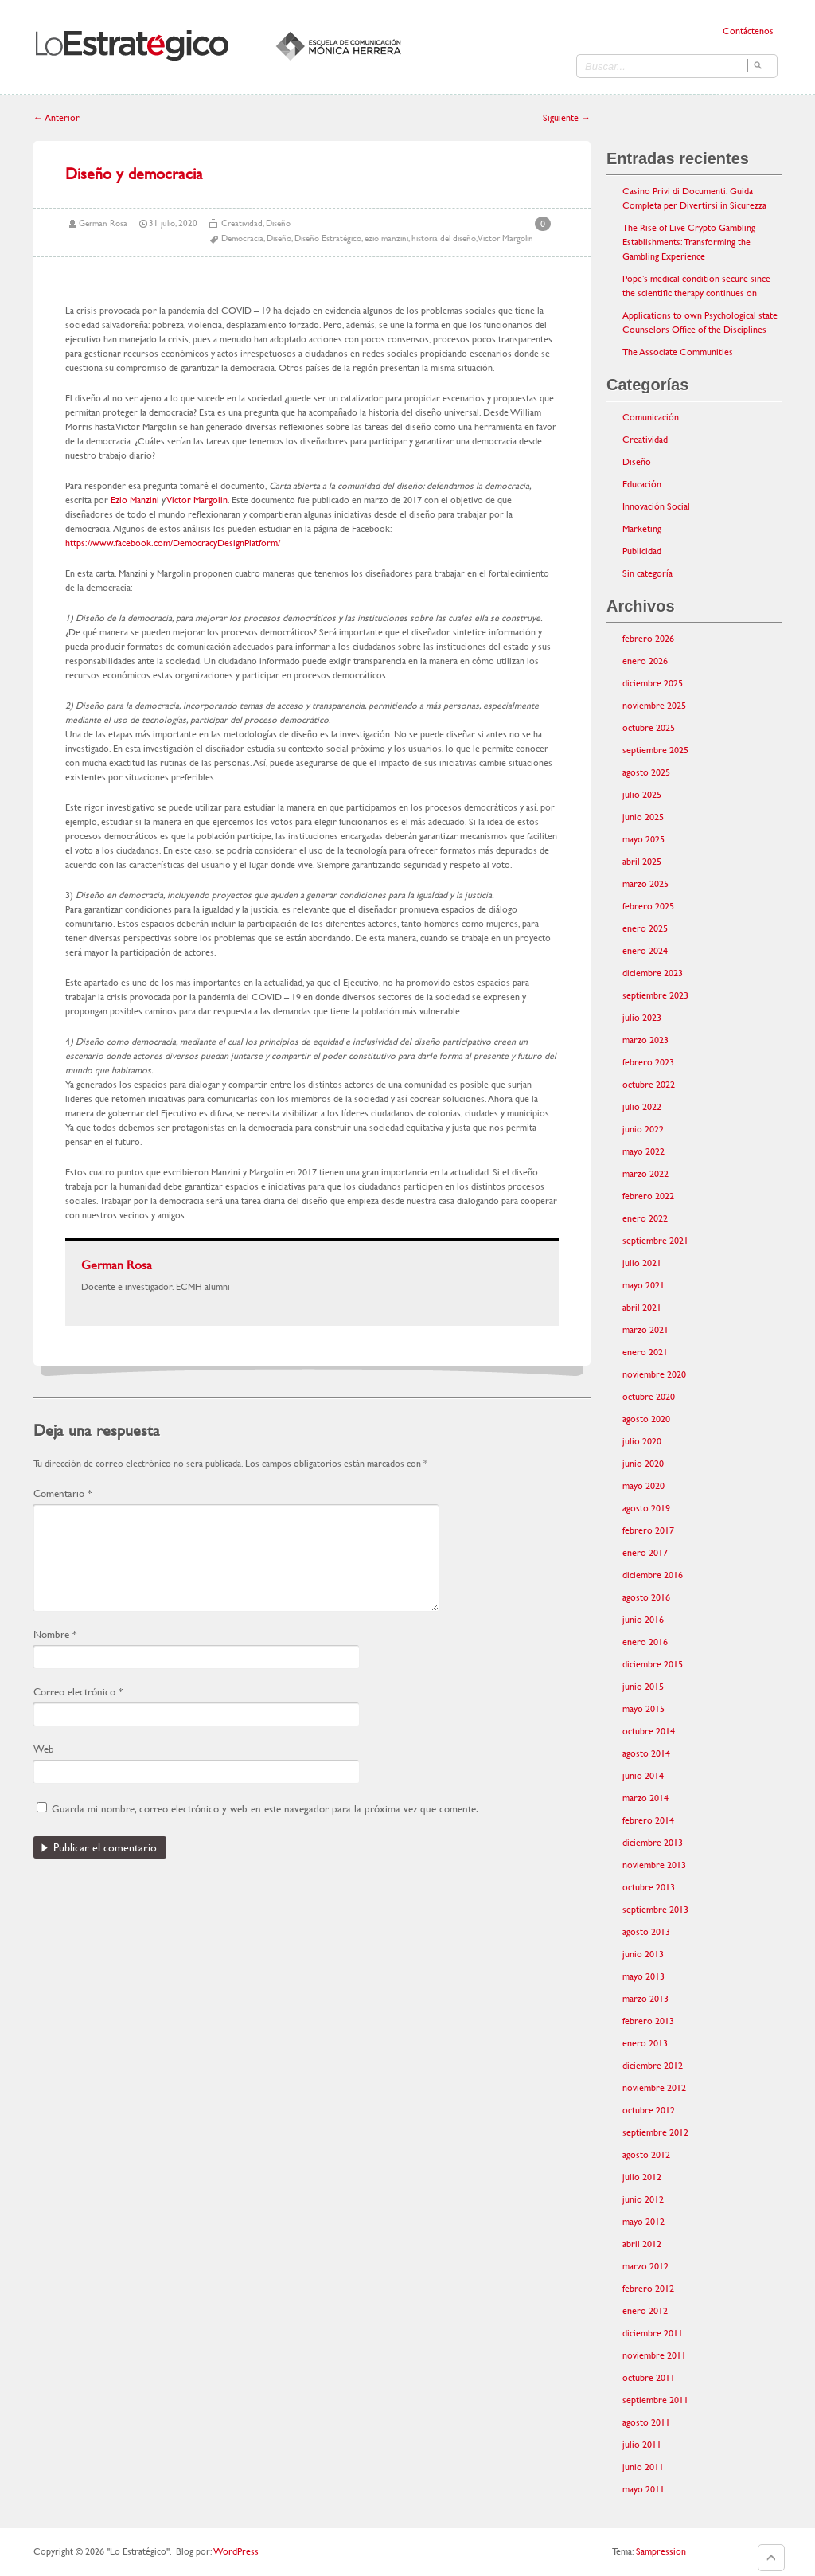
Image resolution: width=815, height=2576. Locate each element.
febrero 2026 (648, 638)
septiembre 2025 (655, 750)
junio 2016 (643, 1619)
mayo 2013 (643, 1976)
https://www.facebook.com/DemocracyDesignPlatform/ (172, 543)
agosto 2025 (646, 772)
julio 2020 (641, 1441)
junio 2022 (643, 1129)
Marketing (641, 528)
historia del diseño (443, 238)
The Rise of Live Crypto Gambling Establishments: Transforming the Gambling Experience (688, 242)
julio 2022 (641, 1106)
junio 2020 (643, 1463)
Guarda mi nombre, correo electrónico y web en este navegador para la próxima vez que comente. (265, 1809)
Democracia (242, 238)
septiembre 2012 (655, 2132)
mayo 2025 (643, 839)
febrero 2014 (648, 1820)
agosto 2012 (646, 2154)
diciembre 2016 (652, 1575)
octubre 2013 (648, 1887)
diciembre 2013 (652, 1842)
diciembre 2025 (652, 683)
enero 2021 (645, 1352)
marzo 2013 (645, 1998)
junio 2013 (643, 1954)
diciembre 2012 (652, 2065)
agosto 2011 (646, 2422)
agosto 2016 (646, 1597)
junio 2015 (643, 1686)
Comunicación (650, 417)
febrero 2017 (648, 1530)
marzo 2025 (645, 883)
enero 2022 (645, 1218)
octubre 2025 (648, 727)
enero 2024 (645, 950)
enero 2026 (645, 660)
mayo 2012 (643, 2221)
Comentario (62, 1493)
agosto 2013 (646, 1931)
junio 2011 (643, 2466)
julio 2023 (641, 1017)
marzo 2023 (645, 1040)
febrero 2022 (648, 1196)
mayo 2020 (643, 1485)
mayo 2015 (643, 1708)
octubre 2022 (648, 1084)
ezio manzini (386, 238)
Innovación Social (656, 506)
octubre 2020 (648, 1396)
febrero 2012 (648, 2288)
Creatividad (242, 223)
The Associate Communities (677, 352)
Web (43, 1749)
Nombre (54, 1634)
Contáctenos (748, 31)
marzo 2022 (645, 1173)
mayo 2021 (643, 1285)
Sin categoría (647, 573)
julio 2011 (641, 2444)
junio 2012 (643, 2199)
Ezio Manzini (135, 500)
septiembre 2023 (655, 995)
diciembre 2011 (652, 2333)
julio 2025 (641, 794)
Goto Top (771, 2557)
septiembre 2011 (655, 2400)
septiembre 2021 (655, 1240)
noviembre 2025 (654, 705)
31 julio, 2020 (173, 223)
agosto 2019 (646, 1508)
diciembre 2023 (652, 973)
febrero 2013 (648, 2021)
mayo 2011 (643, 2489)
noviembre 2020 (654, 1374)
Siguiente (567, 117)
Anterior (56, 117)
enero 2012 (645, 2310)
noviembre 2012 (654, 2087)
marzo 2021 (645, 1329)
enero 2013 (645, 2043)
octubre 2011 (648, 2377)
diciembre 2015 (652, 1664)
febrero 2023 (648, 1062)
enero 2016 (645, 1642)
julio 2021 (641, 1262)
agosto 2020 (646, 1419)
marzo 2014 (645, 1798)
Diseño (278, 223)
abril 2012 (641, 2244)
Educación (641, 484)
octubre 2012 (648, 2110)
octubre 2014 (648, 1731)
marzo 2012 (645, 2266)
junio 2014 (643, 1775)
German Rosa (103, 223)
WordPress (236, 2551)
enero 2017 (645, 1552)
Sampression (661, 2551)
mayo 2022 (643, 1151)
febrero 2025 (648, 906)
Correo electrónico (78, 1692)
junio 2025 (643, 817)
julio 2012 (641, 2177)
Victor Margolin (505, 238)
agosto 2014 (646, 1753)
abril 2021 (641, 1307)
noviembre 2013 (654, 1864)
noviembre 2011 (654, 2355)
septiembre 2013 (655, 1909)
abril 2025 (641, 861)
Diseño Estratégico (327, 238)
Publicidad (641, 551)
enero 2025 (645, 928)
